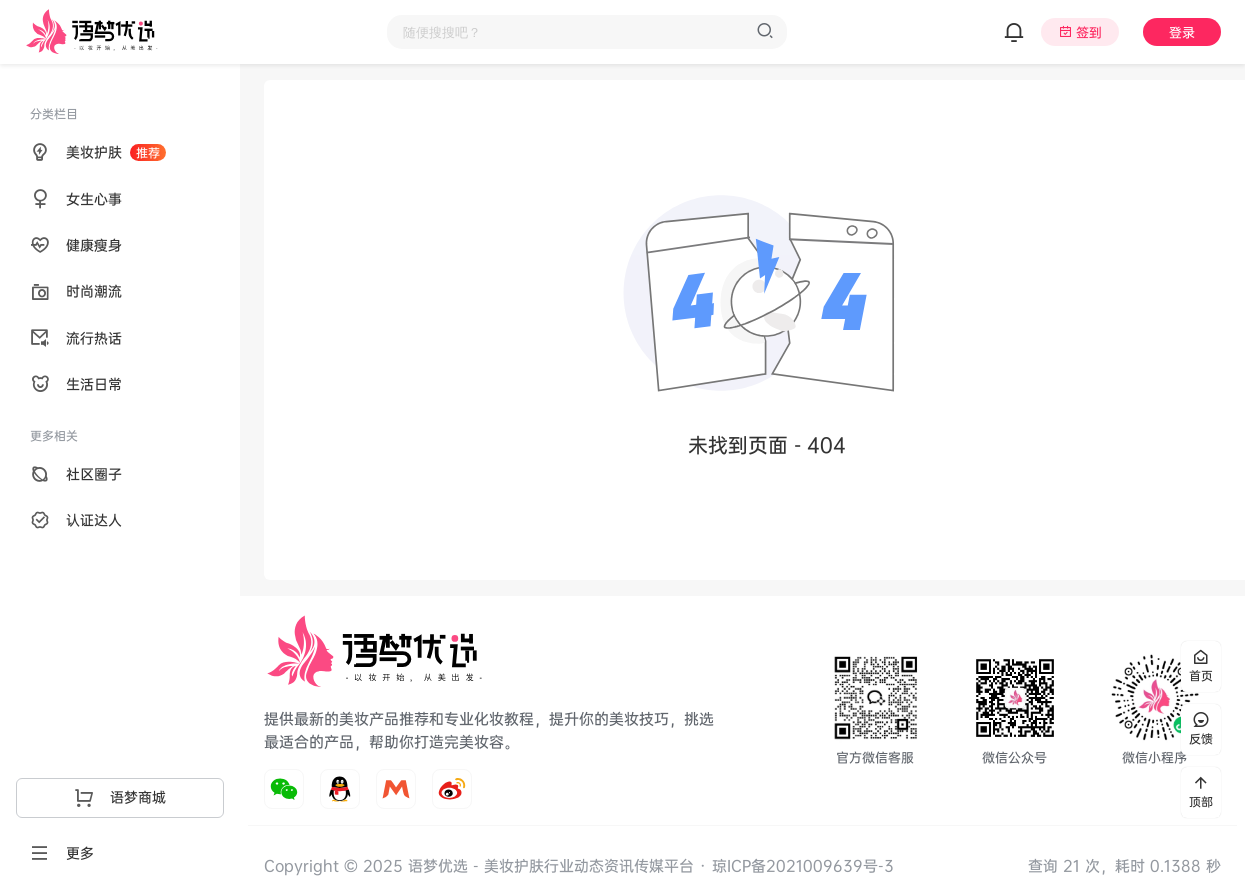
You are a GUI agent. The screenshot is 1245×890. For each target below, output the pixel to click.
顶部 (1201, 792)
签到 (1089, 32)
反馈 (1201, 729)
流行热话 (76, 338)
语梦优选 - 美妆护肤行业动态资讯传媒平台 (548, 865)
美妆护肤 (98, 152)
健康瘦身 (76, 245)
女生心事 (76, 199)
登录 (1182, 32)
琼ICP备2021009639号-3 (803, 865)
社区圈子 (76, 474)
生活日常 (76, 384)
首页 (1201, 666)
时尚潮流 (76, 291)
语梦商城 (120, 797)
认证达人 (76, 520)
